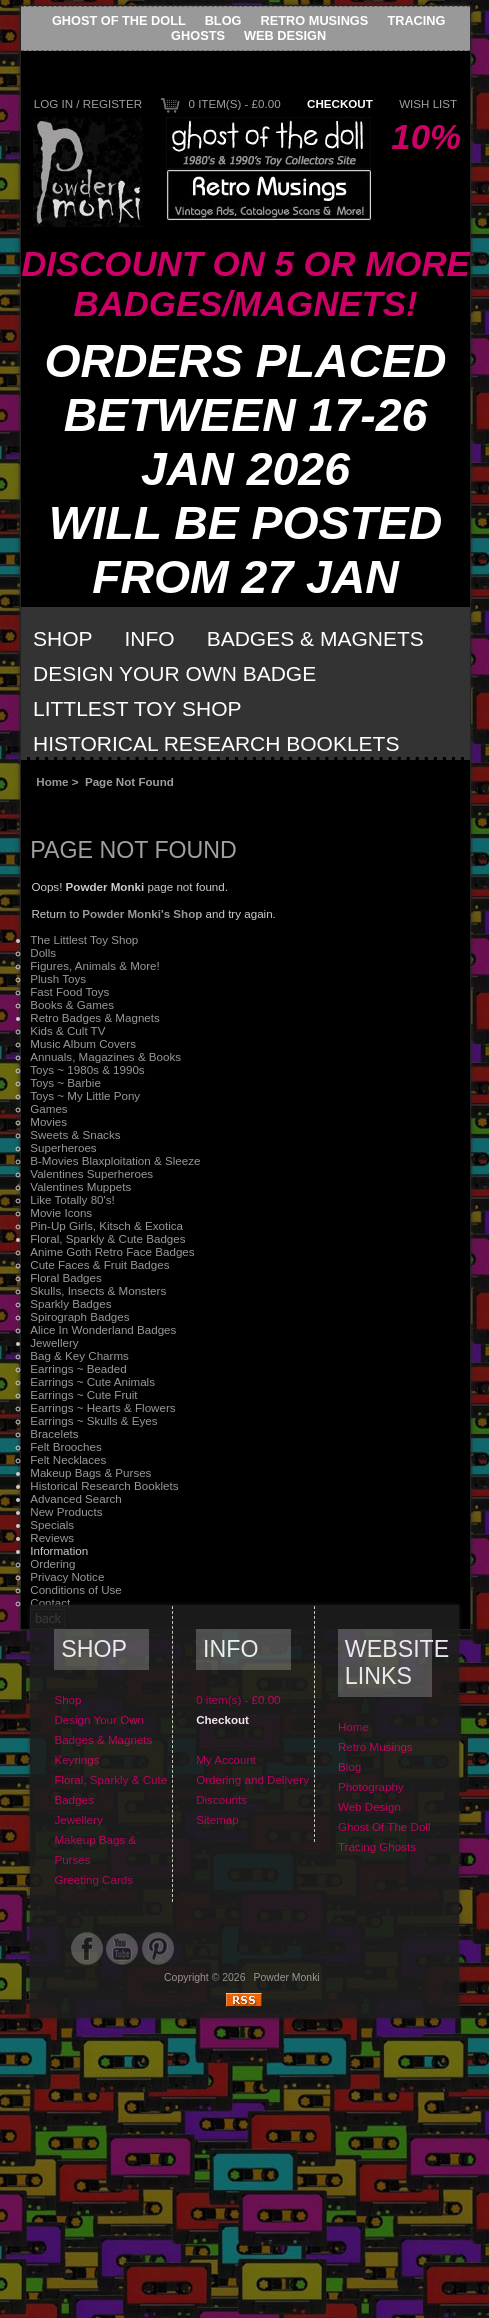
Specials (52, 1524)
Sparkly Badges (70, 1303)
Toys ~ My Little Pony (85, 1095)
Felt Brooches (66, 1446)
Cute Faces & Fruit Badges (99, 1264)
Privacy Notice (67, 1576)
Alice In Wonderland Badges (103, 1329)
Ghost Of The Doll (119, 20)
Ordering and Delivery (252, 1779)
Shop (63, 638)
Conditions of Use (76, 1589)
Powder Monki (287, 1977)
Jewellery (54, 1342)
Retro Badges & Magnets (95, 1017)
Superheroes (63, 1147)
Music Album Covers (83, 1043)
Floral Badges (66, 1277)
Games (48, 1108)
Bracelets (54, 1433)
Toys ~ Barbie (65, 1082)
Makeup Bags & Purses (90, 1472)
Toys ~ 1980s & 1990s (87, 1069)
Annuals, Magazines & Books (105, 1056)
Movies (48, 1121)
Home (52, 781)
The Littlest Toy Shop (84, 939)
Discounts (221, 1799)
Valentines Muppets (80, 1186)
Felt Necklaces (68, 1459)
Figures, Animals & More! (95, 965)
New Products (66, 1511)
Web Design (285, 35)
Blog (223, 20)
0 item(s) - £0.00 (234, 103)
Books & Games (72, 1004)
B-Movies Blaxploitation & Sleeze (115, 1160)
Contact (50, 1602)
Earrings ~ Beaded (78, 1368)
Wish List (428, 103)
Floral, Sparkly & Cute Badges (107, 1238)
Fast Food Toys (69, 991)
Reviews (52, 1537)
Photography (371, 1786)
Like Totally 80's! (72, 1199)
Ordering (52, 1563)
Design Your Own (99, 1719)
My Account (226, 1759)
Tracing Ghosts (377, 1846)
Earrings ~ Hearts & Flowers (102, 1407)
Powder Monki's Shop (142, 913)
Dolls (43, 952)
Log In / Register (88, 103)
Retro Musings (315, 20)
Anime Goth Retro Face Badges (112, 1251)
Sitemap (217, 1819)
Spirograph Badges (79, 1316)
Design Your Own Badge (174, 673)
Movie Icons (61, 1212)
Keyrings (76, 1759)
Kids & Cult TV (67, 1030)
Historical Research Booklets (216, 743)
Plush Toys (58, 978)
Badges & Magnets (315, 638)
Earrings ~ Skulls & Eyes (93, 1420)
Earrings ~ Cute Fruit (83, 1394)
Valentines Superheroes (91, 1173)
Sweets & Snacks (75, 1134)
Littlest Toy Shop (137, 708)
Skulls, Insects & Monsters (98, 1290)
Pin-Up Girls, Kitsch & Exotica (106, 1225)
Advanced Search (76, 1498)
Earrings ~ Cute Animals (92, 1381)
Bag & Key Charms (79, 1355)
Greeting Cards (93, 1879)
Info (150, 638)
